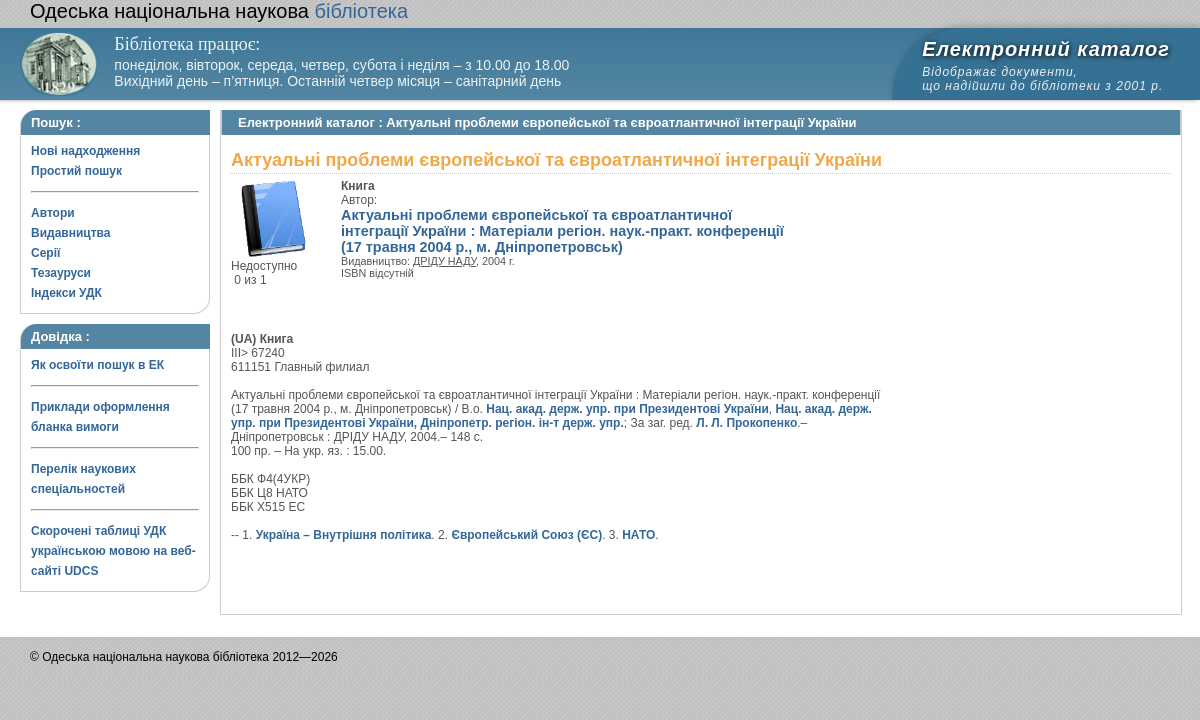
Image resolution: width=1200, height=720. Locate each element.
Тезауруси (61, 273)
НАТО (638, 535)
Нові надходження (85, 151)
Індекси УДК (66, 293)
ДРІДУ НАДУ (444, 261)
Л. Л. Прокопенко (746, 423)
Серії (45, 253)
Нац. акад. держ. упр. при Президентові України (627, 409)
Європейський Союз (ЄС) (526, 535)
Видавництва (70, 233)
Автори (53, 213)
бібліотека (219, 11)
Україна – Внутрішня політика (344, 535)
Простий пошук (76, 171)
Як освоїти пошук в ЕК (97, 365)
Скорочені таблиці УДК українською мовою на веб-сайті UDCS (113, 551)
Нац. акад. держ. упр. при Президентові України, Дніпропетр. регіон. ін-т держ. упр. (551, 416)
